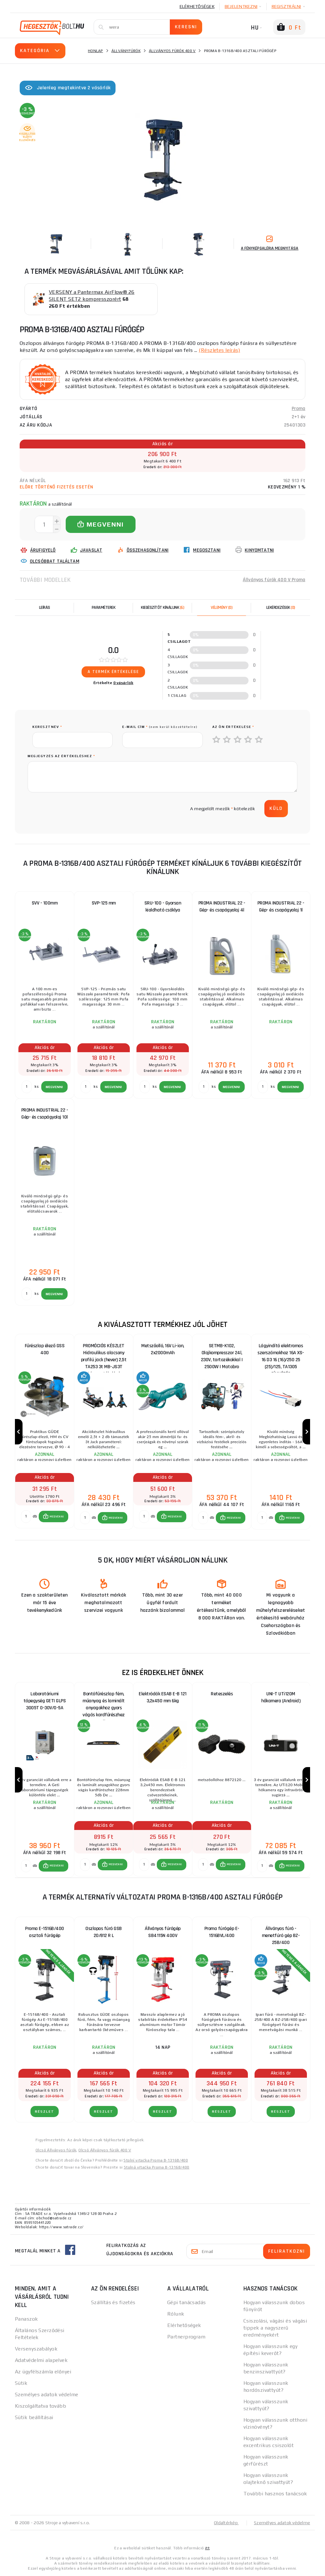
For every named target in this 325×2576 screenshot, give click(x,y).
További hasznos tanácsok (275, 2494)
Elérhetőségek (197, 6)
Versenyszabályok (36, 2349)
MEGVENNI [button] (57, 1516)
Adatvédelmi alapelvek (41, 2360)
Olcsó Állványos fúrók (56, 2150)
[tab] (221, 607)
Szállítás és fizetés (113, 2302)
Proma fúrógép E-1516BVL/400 (221, 1932)
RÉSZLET (44, 2111)
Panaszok (26, 2319)
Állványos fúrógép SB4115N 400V (163, 1932)
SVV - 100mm (45, 903)
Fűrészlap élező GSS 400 (45, 1349)
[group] (44, 1432)
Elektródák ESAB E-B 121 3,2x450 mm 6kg (163, 1697)
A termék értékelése (113, 672)
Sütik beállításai (34, 2417)
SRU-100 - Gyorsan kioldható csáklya (162, 906)
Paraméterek (104, 607)
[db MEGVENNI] (26, 1516)
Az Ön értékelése (233, 727)
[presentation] (80, 808)
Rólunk (175, 2314)
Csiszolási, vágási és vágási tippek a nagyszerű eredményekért (275, 2328)
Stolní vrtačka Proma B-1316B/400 (155, 2160)
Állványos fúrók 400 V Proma (274, 579)
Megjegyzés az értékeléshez (61, 756)
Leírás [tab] (44, 607)
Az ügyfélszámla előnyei (43, 2372)
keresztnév (47, 727)
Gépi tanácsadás (186, 2302)
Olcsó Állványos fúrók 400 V (104, 2150)
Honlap (95, 51)
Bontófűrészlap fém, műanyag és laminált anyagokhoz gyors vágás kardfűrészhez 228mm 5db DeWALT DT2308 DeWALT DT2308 (104, 1702)
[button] (53, 1516)
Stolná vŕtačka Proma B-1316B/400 (156, 2167)
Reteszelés (222, 1694)
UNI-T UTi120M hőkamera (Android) (280, 1697)
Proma (298, 408)
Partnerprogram (186, 2337)
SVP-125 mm (104, 903)
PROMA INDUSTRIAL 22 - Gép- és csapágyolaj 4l (221, 906)
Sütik (21, 2383)
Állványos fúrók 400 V (172, 51)
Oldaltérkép (226, 2522)
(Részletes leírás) (219, 350)
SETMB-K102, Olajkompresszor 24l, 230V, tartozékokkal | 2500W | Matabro (222, 1354)
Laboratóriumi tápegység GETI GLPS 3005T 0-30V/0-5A (44, 1701)
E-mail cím (160, 727)
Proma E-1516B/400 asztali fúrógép (44, 1932)
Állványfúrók (126, 51)
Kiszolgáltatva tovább (40, 2406)
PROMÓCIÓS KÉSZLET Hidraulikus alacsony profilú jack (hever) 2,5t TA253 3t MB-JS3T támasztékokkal (104, 1354)
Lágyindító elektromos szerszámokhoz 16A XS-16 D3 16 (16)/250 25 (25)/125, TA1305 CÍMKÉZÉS (280, 1354)
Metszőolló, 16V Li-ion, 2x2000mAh (162, 1349)
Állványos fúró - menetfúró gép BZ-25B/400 (281, 1935)
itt (207, 2548)
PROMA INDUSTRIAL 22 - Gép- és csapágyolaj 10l (44, 1113)
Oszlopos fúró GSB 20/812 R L (103, 1932)
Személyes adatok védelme (46, 2394)
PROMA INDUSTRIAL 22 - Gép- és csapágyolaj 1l (280, 906)
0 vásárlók (123, 683)
